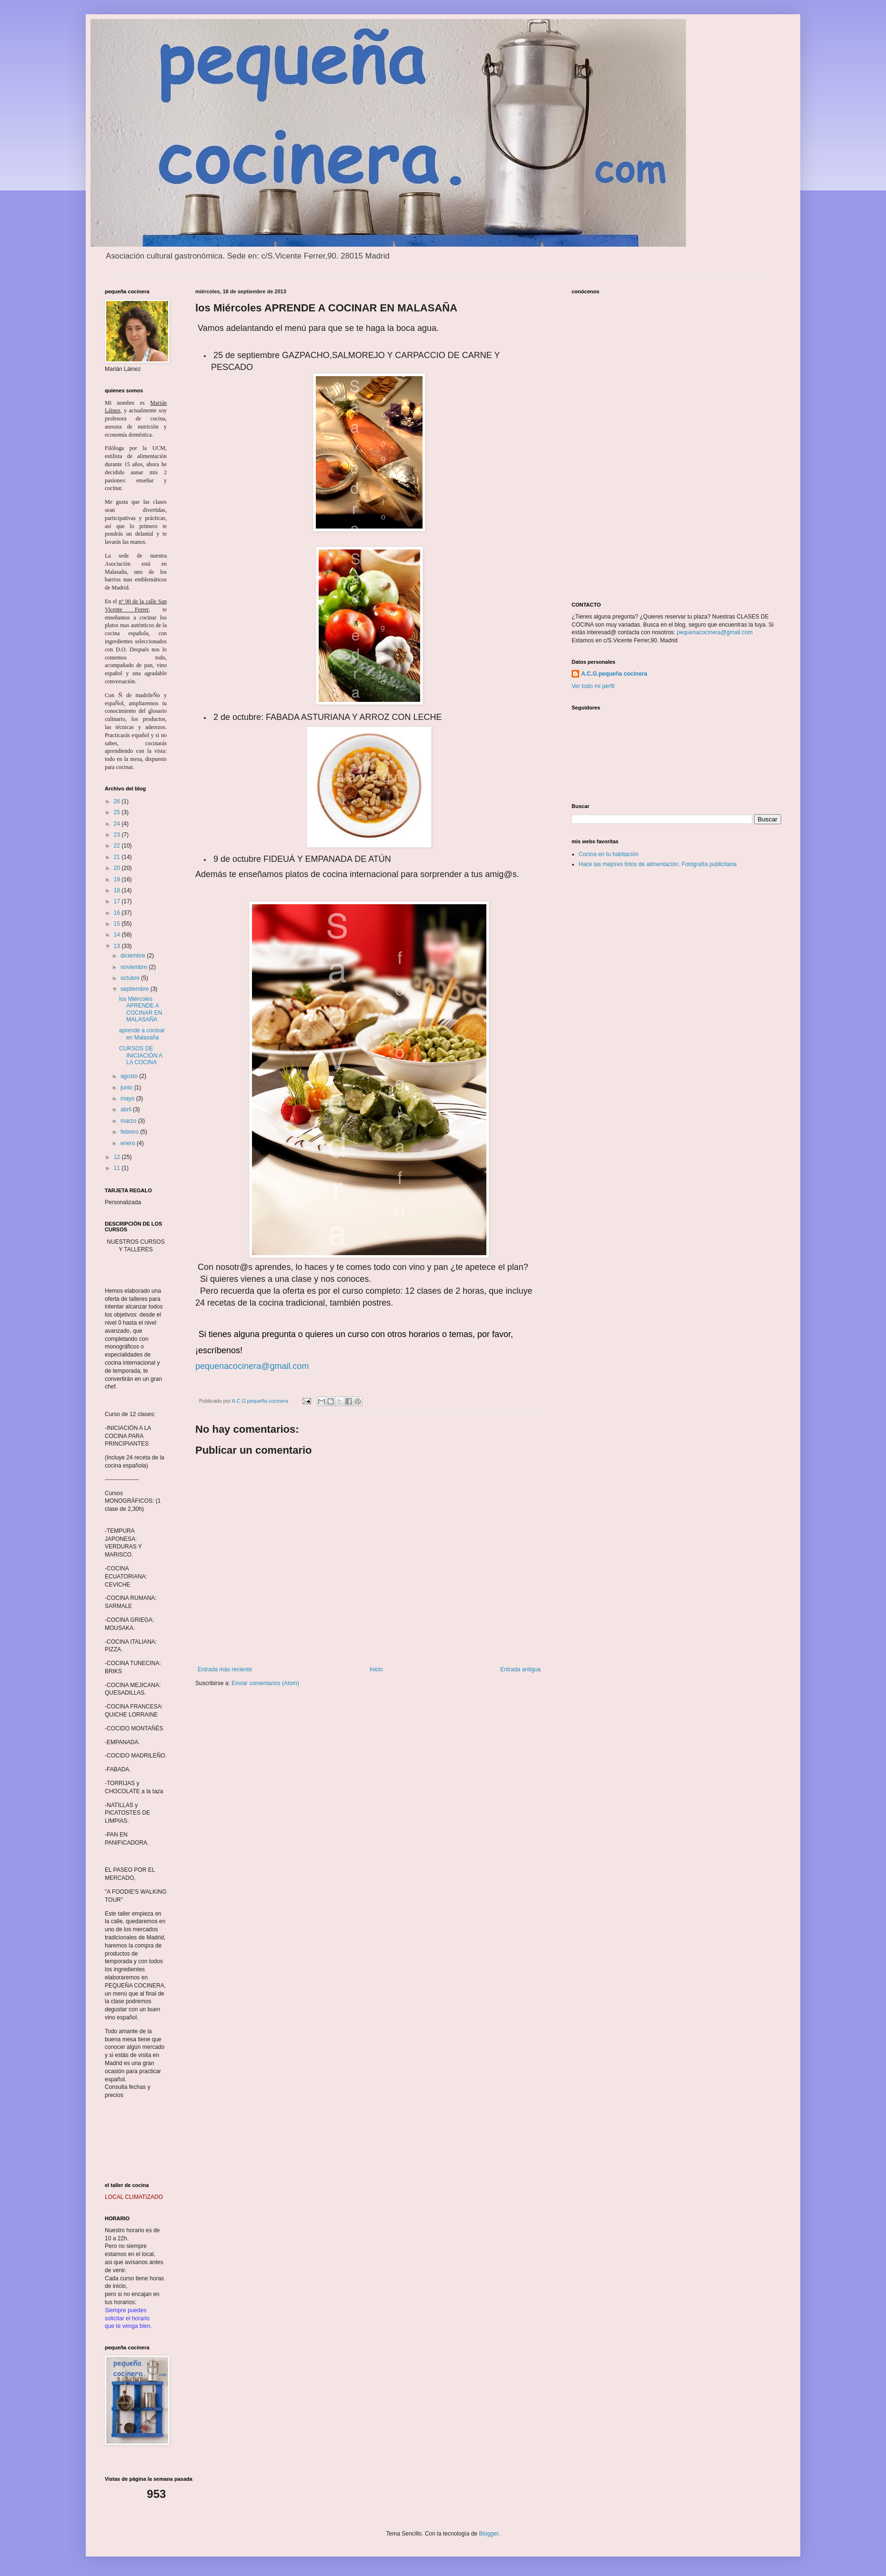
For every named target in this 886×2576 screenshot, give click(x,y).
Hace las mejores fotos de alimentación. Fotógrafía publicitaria (658, 864)
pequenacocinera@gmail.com (252, 1366)
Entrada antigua (520, 1669)
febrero (130, 1131)
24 (118, 823)
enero (129, 1143)
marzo (129, 1121)
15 (118, 923)
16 (118, 912)
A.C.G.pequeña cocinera (614, 673)
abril (127, 1109)
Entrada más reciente (225, 1669)
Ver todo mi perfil (593, 686)
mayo (128, 1098)
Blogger (488, 2533)
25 (118, 812)
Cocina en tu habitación (608, 854)
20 (118, 868)
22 (118, 845)
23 (118, 834)
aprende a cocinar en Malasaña (142, 1033)
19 (118, 879)
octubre (131, 978)
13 (118, 946)
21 (118, 857)
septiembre (136, 989)
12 (118, 1157)
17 (118, 901)
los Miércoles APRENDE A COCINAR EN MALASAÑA (140, 1009)
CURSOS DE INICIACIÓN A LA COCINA (140, 1055)
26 (118, 801)
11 (118, 1168)
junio (127, 1087)
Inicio (376, 1669)
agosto (130, 1076)
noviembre (135, 967)
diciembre (134, 955)
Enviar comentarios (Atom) (265, 1683)
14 (118, 934)
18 (118, 890)
